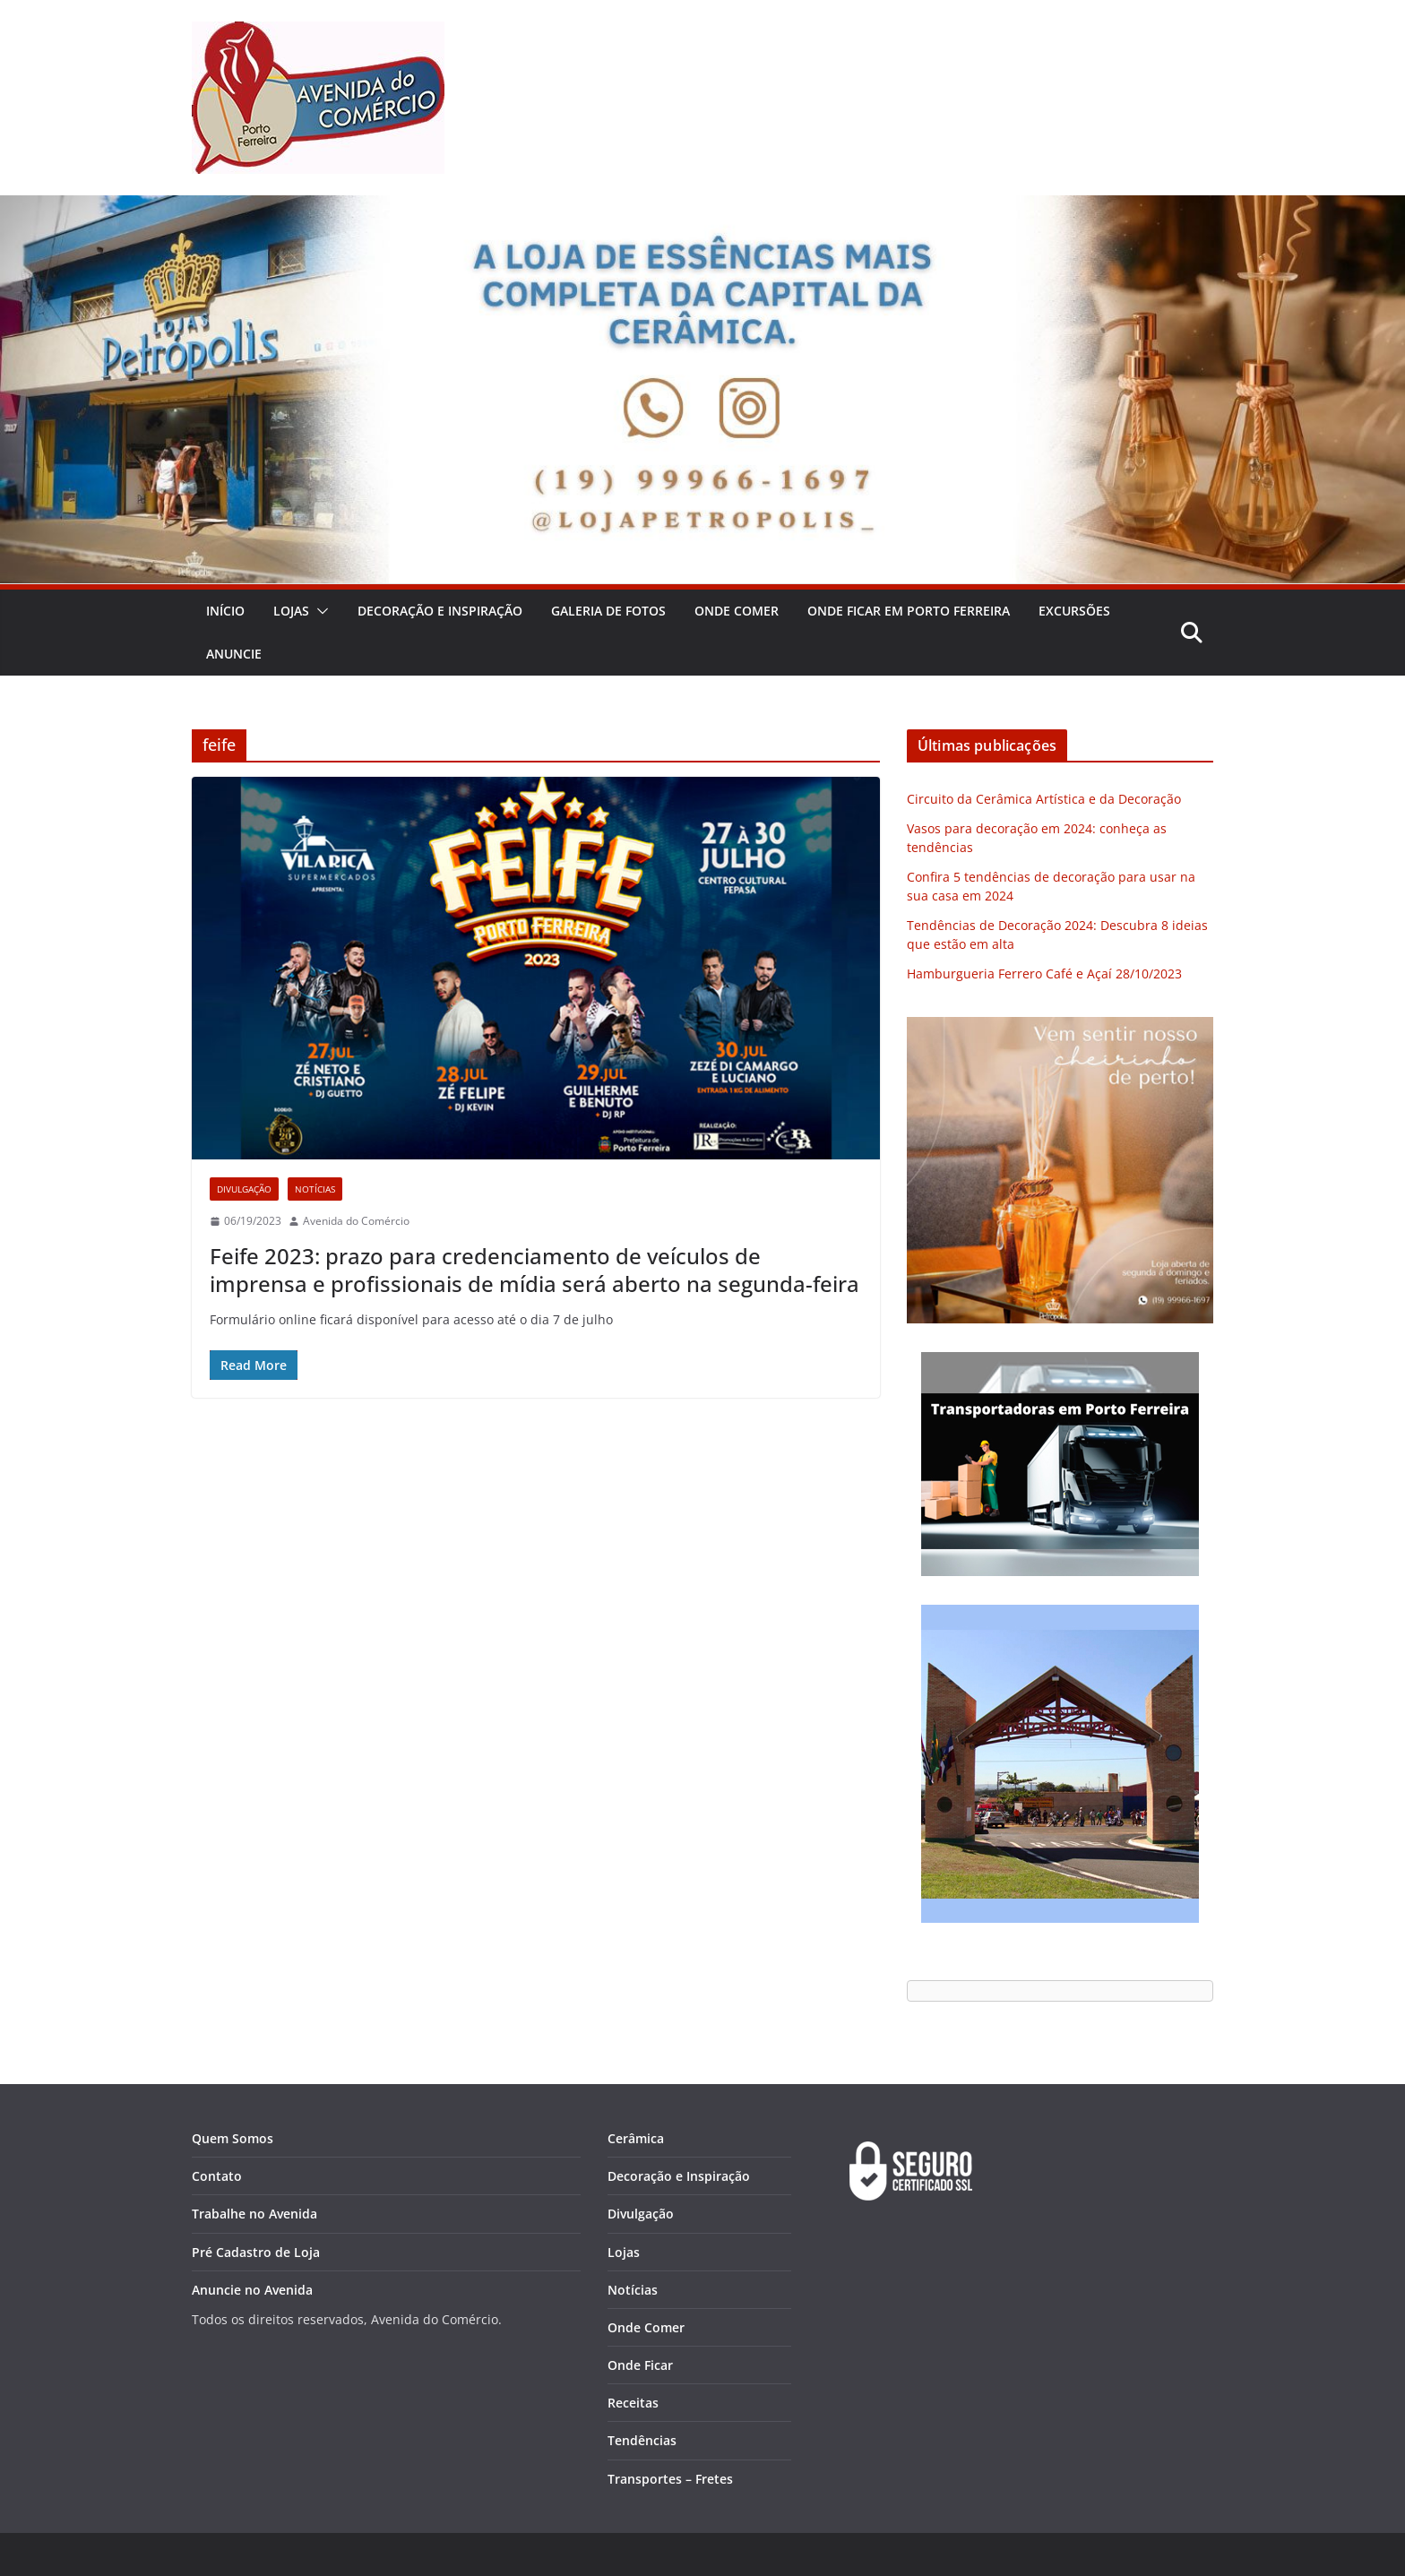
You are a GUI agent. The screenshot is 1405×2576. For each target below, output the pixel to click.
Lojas (291, 610)
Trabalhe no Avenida (254, 2213)
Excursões (1074, 610)
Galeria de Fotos (608, 610)
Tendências (642, 2440)
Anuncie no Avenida (252, 2289)
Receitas (633, 2402)
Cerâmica (636, 2138)
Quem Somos (232, 2138)
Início (225, 610)
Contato (217, 2175)
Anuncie (234, 653)
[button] (319, 611)
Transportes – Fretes (670, 2478)
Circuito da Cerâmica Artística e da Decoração (1044, 798)
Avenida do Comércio (356, 1220)
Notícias (315, 1189)
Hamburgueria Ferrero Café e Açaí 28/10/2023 (1044, 973)
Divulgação (244, 1189)
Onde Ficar (640, 2365)
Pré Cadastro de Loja (256, 2252)
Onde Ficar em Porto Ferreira (908, 610)
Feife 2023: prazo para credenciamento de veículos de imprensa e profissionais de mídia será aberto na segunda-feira (534, 1269)
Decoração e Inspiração (440, 610)
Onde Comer (736, 610)
